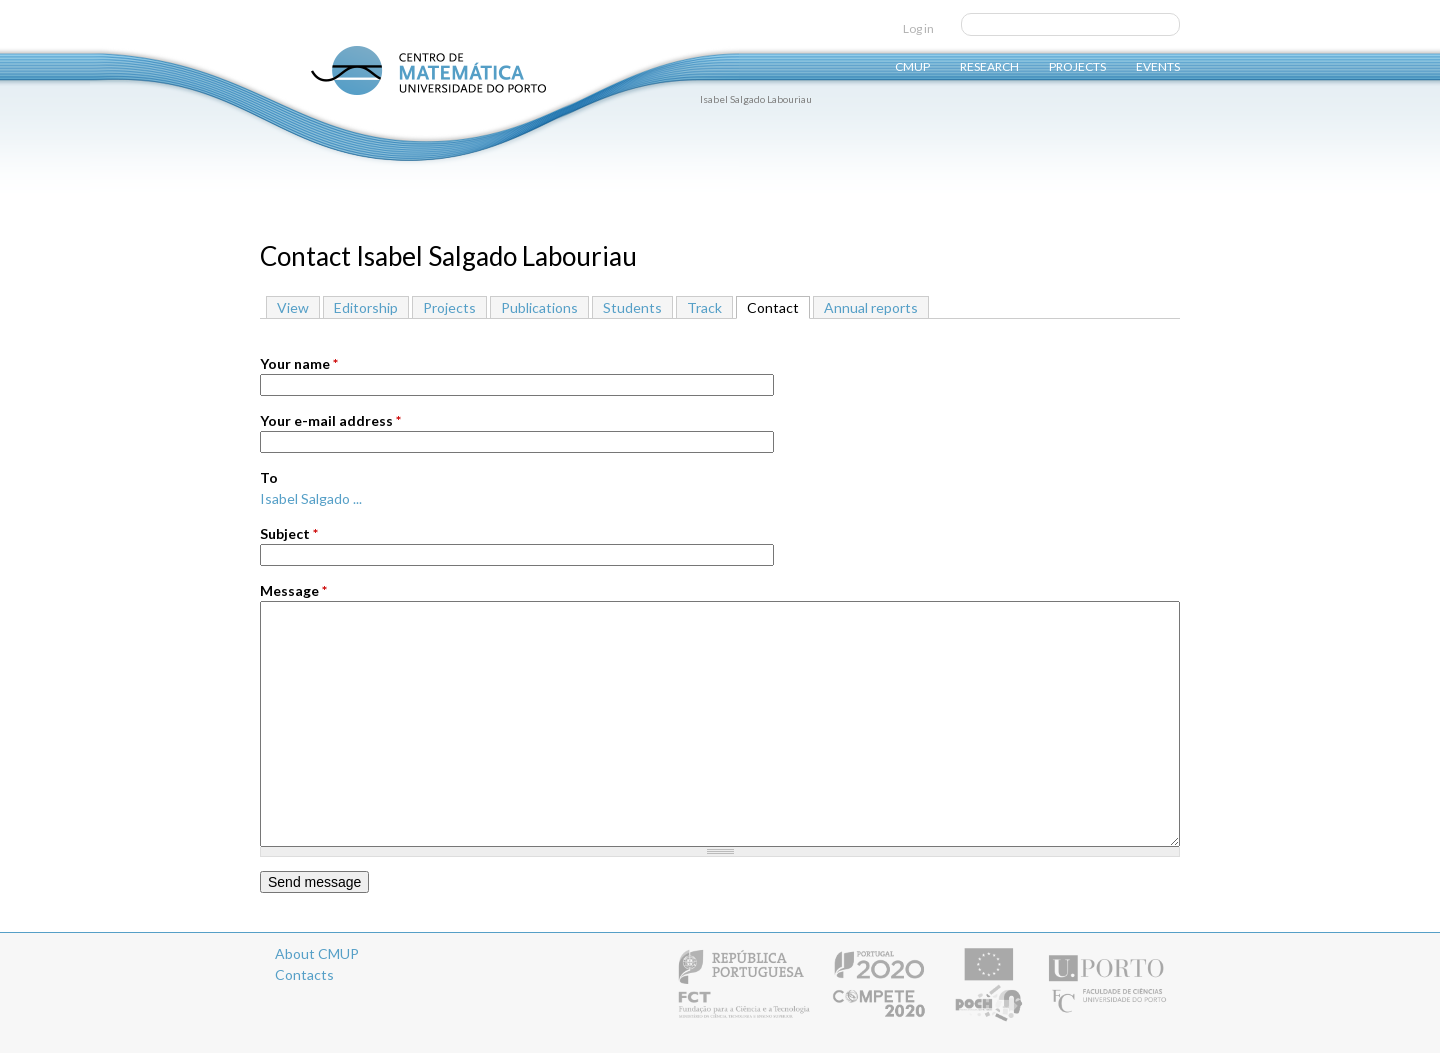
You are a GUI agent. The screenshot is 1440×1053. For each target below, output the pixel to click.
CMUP (912, 65)
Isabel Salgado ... (311, 498)
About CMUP (317, 953)
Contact (778, 306)
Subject (289, 533)
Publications (539, 307)
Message (293, 590)
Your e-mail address (330, 420)
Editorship (366, 307)
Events (1158, 65)
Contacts (304, 974)
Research (989, 65)
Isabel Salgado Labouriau (756, 99)
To (269, 477)
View (293, 307)
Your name (299, 363)
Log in (918, 28)
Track (704, 307)
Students (632, 307)
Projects (1077, 65)
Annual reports (871, 307)
